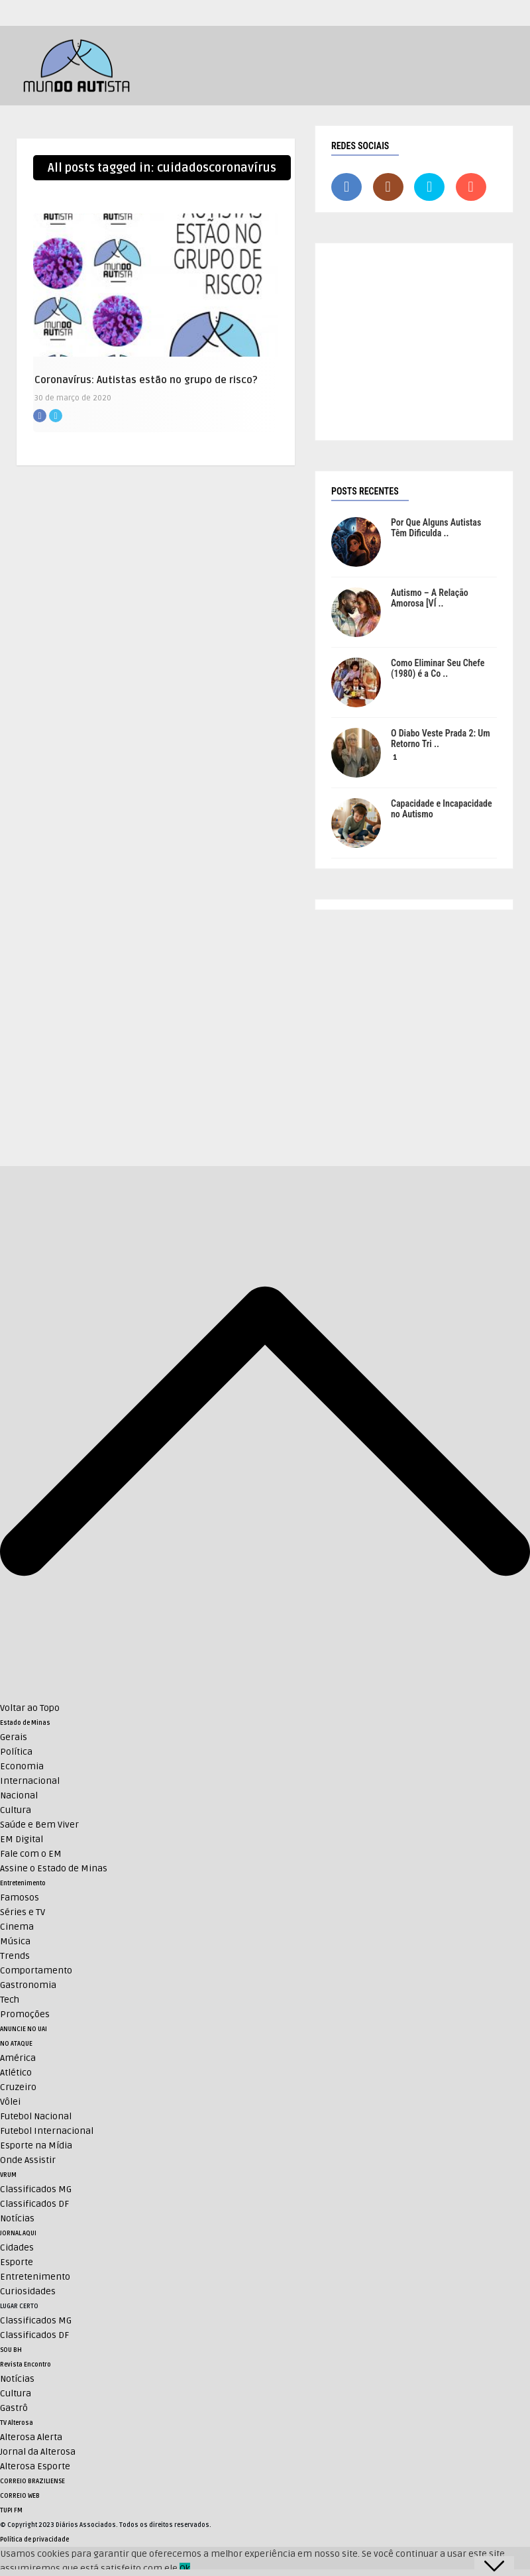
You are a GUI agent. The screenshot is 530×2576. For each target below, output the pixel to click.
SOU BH (11, 2350)
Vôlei (10, 2101)
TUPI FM (11, 2510)
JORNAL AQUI (18, 2233)
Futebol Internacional (46, 2131)
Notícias (17, 2218)
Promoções (25, 2014)
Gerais (13, 1737)
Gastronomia (28, 1985)
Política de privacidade (34, 2540)
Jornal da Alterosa (38, 2451)
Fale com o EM (31, 1853)
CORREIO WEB (20, 2496)
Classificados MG (36, 2189)
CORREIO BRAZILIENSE (32, 2481)
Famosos (19, 1897)
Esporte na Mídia (36, 2145)
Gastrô (14, 2408)
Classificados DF (34, 2203)
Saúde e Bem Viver (39, 1824)
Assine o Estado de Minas (53, 1868)
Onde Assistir (28, 2160)
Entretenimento (23, 1883)
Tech (9, 1999)
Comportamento (36, 1970)
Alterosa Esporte (35, 2466)
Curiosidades (28, 2291)
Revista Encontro (25, 2365)
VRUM (8, 2175)
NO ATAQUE (16, 2044)
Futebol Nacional (36, 2116)
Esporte (16, 2262)
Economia (22, 1766)
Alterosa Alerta (31, 2437)
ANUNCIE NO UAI (23, 2029)
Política (16, 1751)
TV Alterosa (16, 2423)
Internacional (30, 1780)
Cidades (17, 2247)
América (18, 2058)
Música (15, 1941)
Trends (15, 1955)
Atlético (16, 2072)
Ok (185, 2568)
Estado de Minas (25, 1723)
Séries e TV (22, 1912)
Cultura (15, 1810)
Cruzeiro (18, 2087)
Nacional (19, 1795)
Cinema (17, 1926)
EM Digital (21, 1839)
